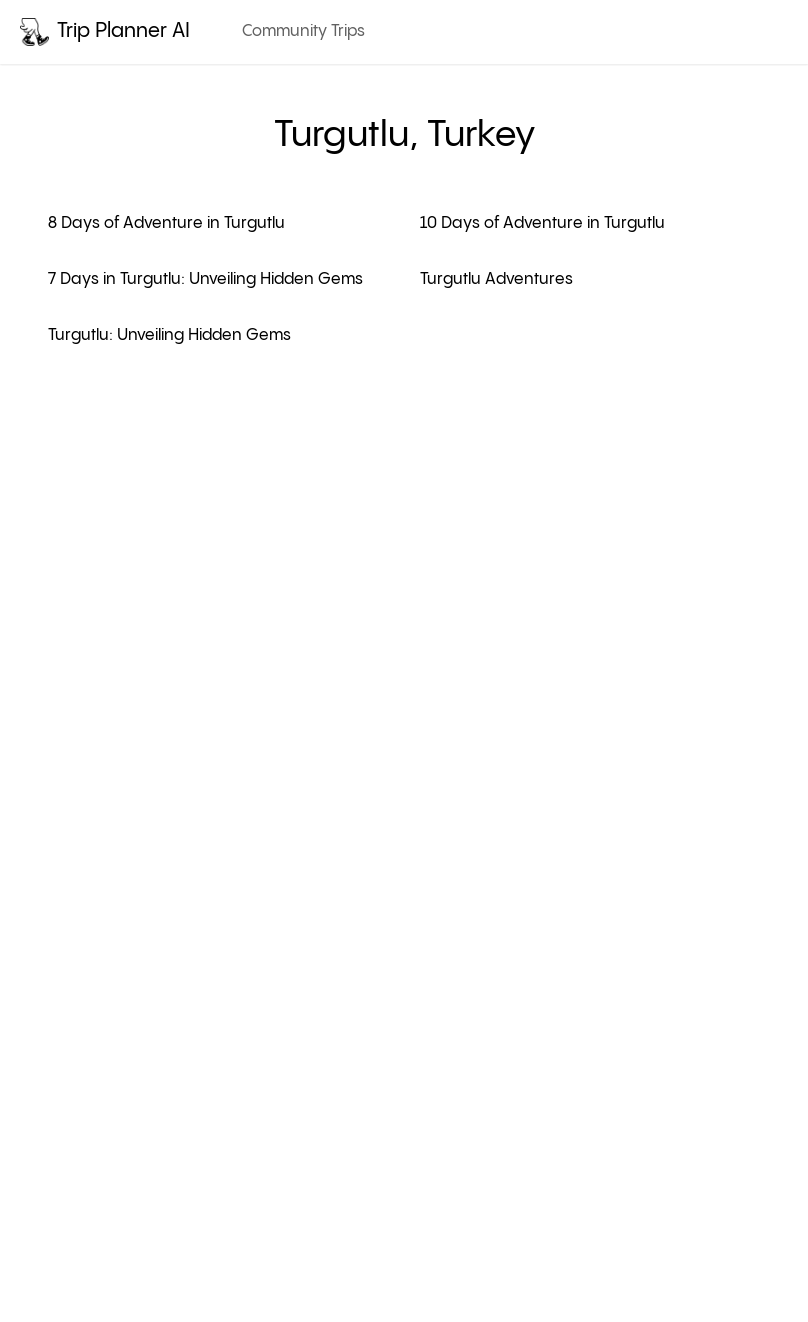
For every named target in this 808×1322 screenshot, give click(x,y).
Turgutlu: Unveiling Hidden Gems (169, 335)
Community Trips (303, 31)
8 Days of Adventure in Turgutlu (166, 223)
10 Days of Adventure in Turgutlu (542, 223)
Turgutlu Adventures (496, 279)
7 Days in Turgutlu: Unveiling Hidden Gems (205, 279)
